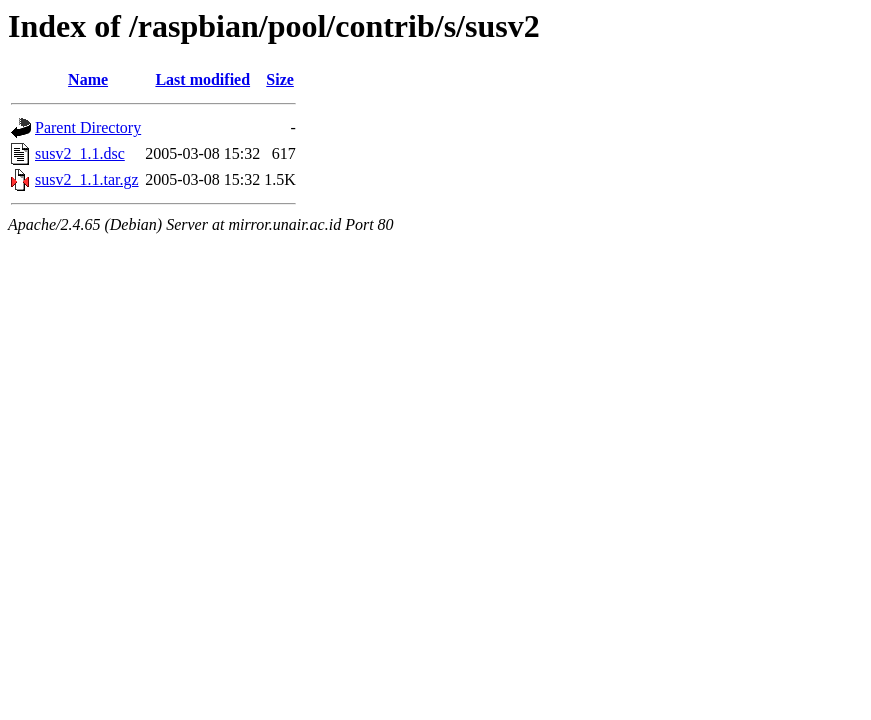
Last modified (202, 79)
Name (88, 79)
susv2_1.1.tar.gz (87, 179)
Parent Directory (88, 127)
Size (280, 79)
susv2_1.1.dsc (80, 153)
